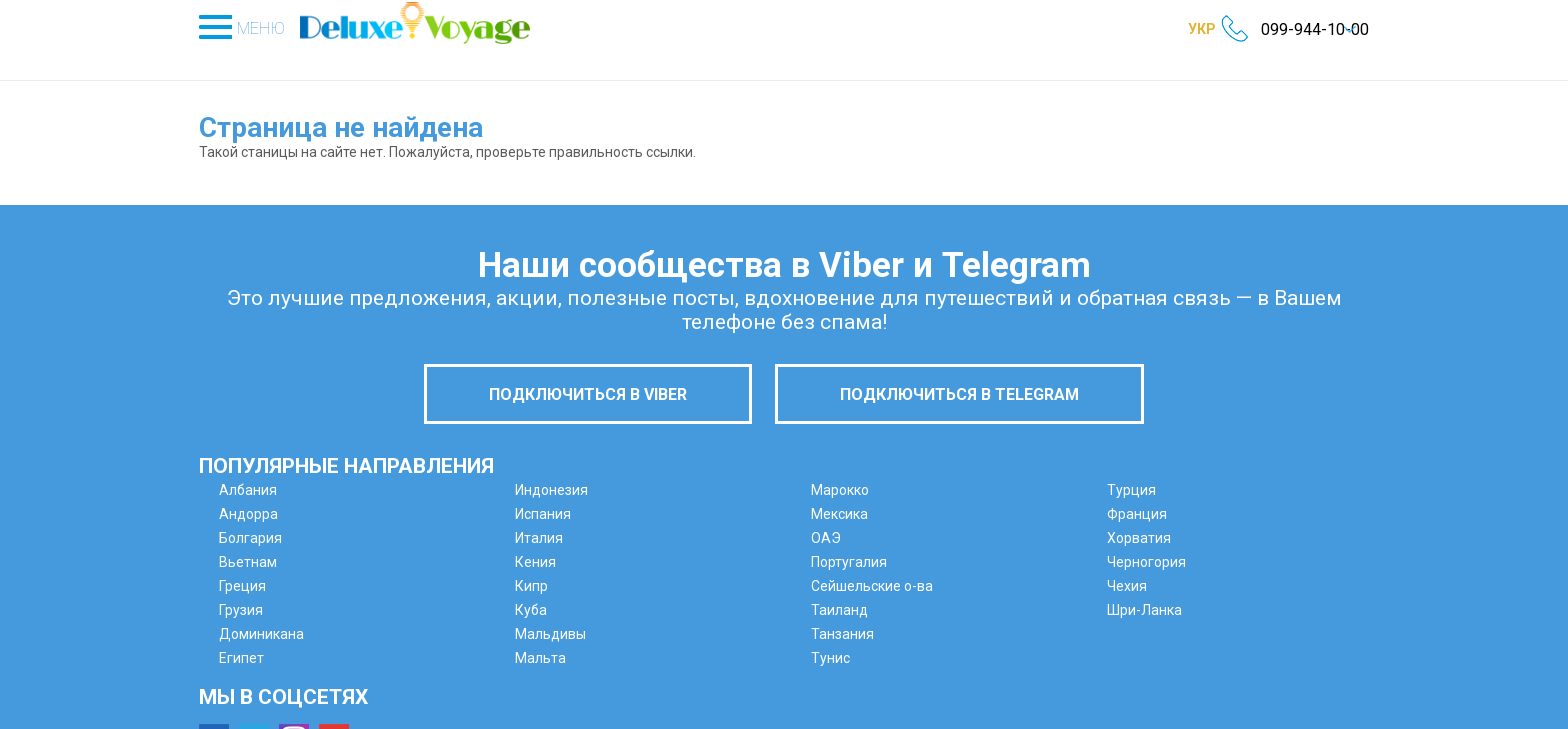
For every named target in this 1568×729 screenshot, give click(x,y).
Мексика (839, 514)
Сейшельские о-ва (872, 586)
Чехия (1127, 586)
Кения (535, 562)
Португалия (849, 562)
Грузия (241, 610)
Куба (531, 610)
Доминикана (261, 634)
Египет (241, 658)
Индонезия (551, 490)
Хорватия (1139, 538)
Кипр (531, 586)
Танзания (842, 634)
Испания (543, 514)
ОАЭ (826, 538)
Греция (242, 586)
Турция (1131, 490)
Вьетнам (248, 562)
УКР (1202, 29)
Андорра (248, 514)
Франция (1137, 514)
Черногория (1146, 562)
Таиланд (839, 610)
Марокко (840, 490)
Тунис (830, 658)
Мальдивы (550, 634)
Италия (539, 538)
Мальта (540, 658)
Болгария (250, 538)
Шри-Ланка (1144, 610)
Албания (248, 490)
